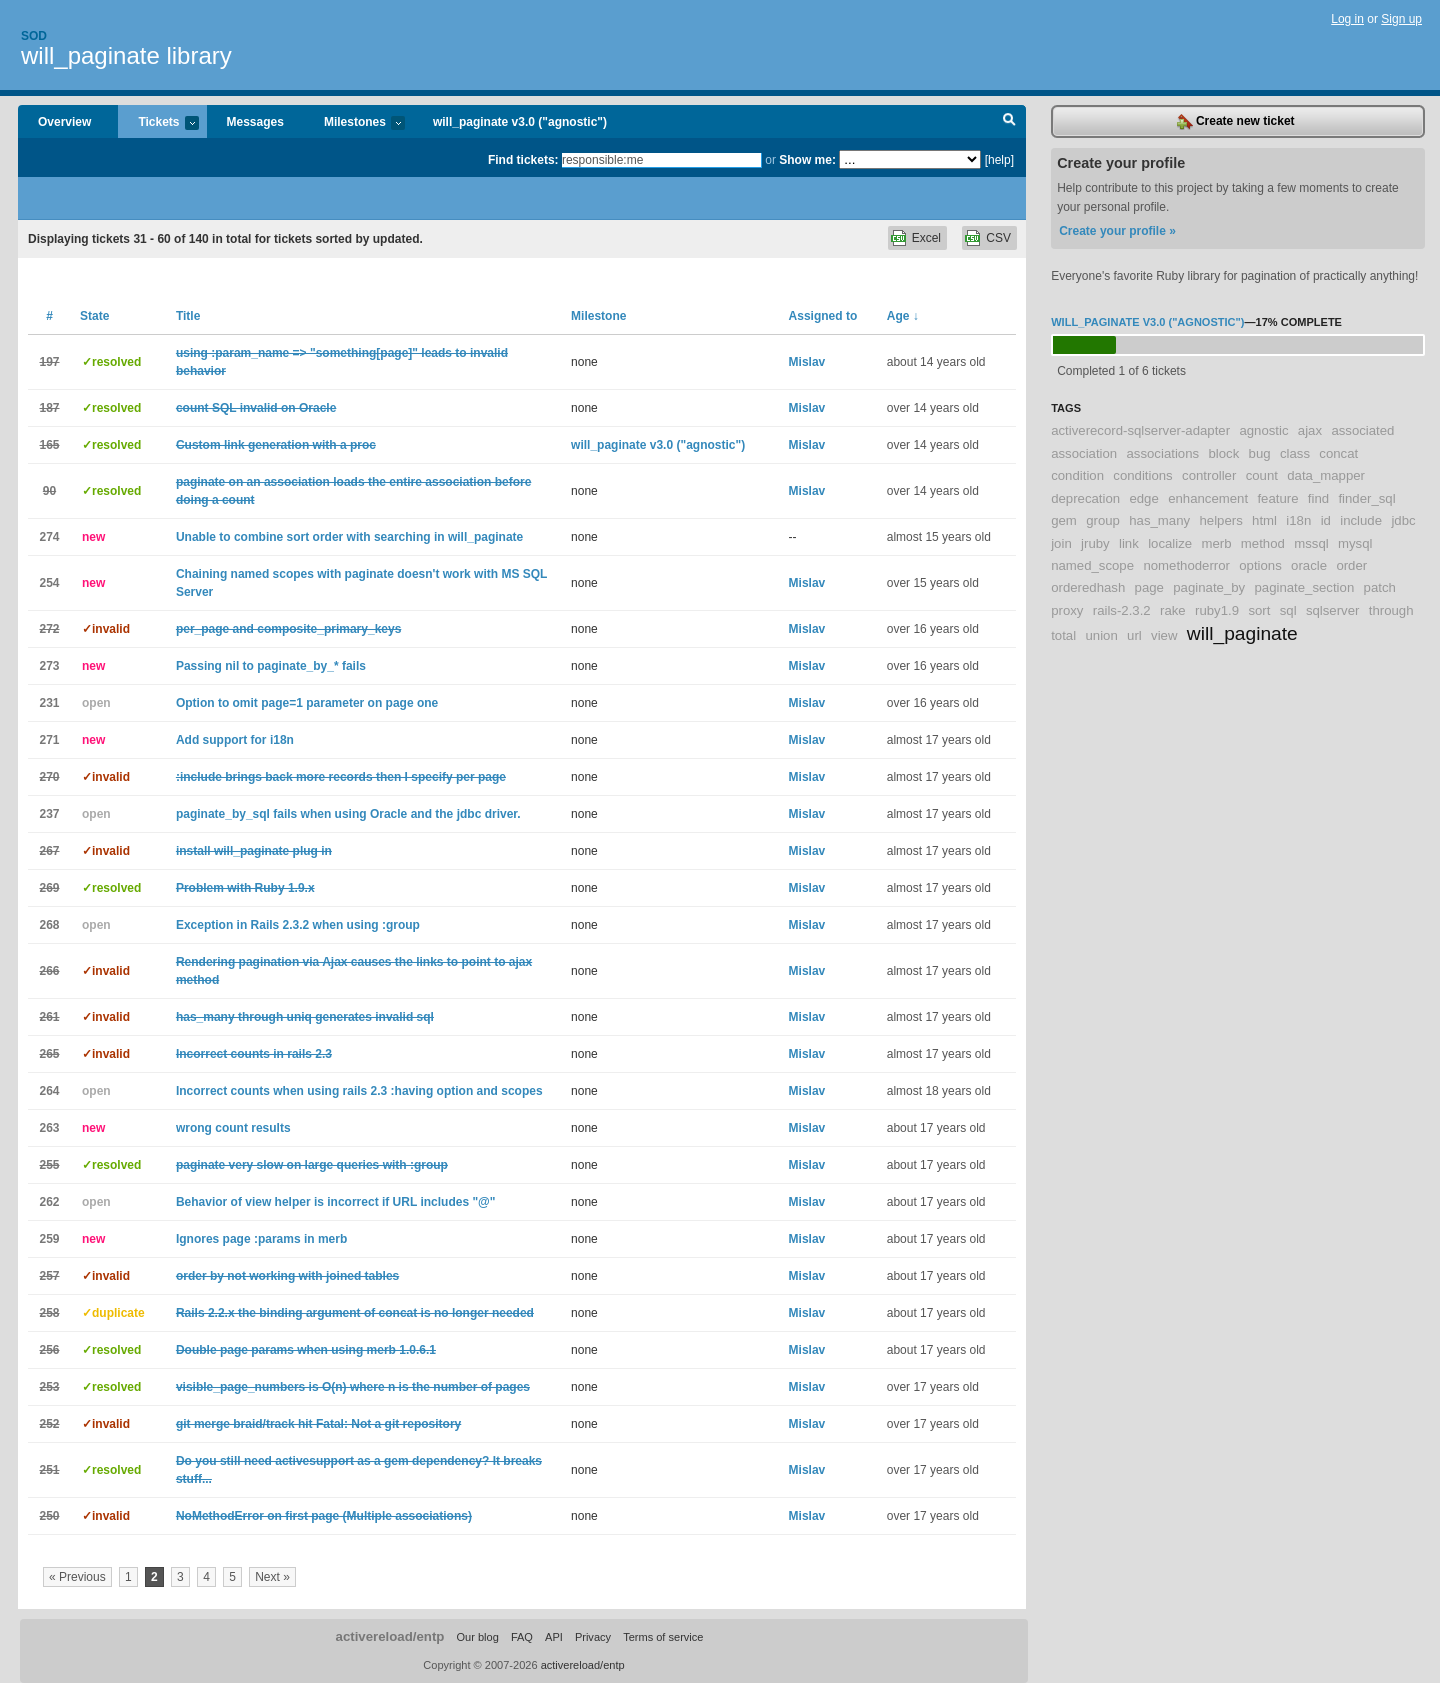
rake (1173, 610)
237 (49, 814)
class (1295, 453)
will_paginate (1242, 633)
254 (49, 583)
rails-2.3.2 (1122, 610)
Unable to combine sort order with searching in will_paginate (349, 537)
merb (1216, 543)
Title (188, 316)
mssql (1311, 543)
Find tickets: (523, 160)
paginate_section (1305, 587)
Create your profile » (1117, 231)
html (1264, 520)
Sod (34, 36)
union (1101, 635)
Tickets (158, 123)
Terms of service (663, 1637)
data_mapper (1326, 475)
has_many (1159, 520)
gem (1064, 520)
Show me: (807, 160)
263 (49, 1128)
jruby (1095, 543)
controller (1209, 475)
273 (49, 666)
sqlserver (1333, 610)
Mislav (807, 362)
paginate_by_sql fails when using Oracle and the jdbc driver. (348, 814)
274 (49, 537)
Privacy (593, 1637)
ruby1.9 (1217, 610)
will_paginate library (126, 55)
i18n (1298, 520)
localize (1170, 543)
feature (1277, 498)
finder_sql (1366, 498)
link (1129, 543)
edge (1143, 498)
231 (49, 703)
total (1063, 635)
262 (49, 1202)
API (554, 1637)
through (1391, 610)
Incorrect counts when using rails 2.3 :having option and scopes (359, 1091)
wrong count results (233, 1128)
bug (1260, 453)
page (1149, 587)
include (1361, 520)
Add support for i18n (235, 740)
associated (1362, 430)
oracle (1309, 565)
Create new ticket (1236, 122)
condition (1077, 475)
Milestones (354, 123)
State (94, 316)
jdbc (1403, 520)
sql (1288, 610)
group (1103, 520)
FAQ (522, 1637)
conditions (1142, 475)
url (1134, 635)
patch (1380, 587)
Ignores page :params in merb (261, 1239)
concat (1338, 453)
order (1351, 565)
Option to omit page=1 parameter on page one (307, 703)
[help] (999, 160)
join (1061, 543)
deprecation (1085, 498)
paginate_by (1209, 587)
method (1263, 543)
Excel (926, 238)
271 (49, 740)
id (1326, 520)
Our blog (477, 1637)
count (1262, 475)
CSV (998, 238)
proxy (1067, 610)
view (1164, 635)
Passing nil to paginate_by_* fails (271, 666)
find (1318, 498)
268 (49, 925)
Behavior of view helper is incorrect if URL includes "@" (336, 1202)
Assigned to (823, 316)
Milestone (598, 316)
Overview (64, 122)
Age (903, 316)
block (1223, 453)
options (1260, 565)
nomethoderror (1186, 565)
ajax (1310, 430)
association (1084, 453)
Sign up (1401, 19)
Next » (272, 1577)
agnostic (1263, 430)
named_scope (1092, 565)
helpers (1220, 520)
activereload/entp (390, 1636)
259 (49, 1239)
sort (1259, 610)
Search (1009, 122)
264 (49, 1091)
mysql (1355, 543)
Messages (255, 122)
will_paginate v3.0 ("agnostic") (520, 122)
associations (1163, 453)
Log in (1347, 19)
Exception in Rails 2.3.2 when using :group (298, 925)
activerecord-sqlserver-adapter (1140, 430)
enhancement (1208, 498)
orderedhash (1088, 587)
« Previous (77, 1577)
